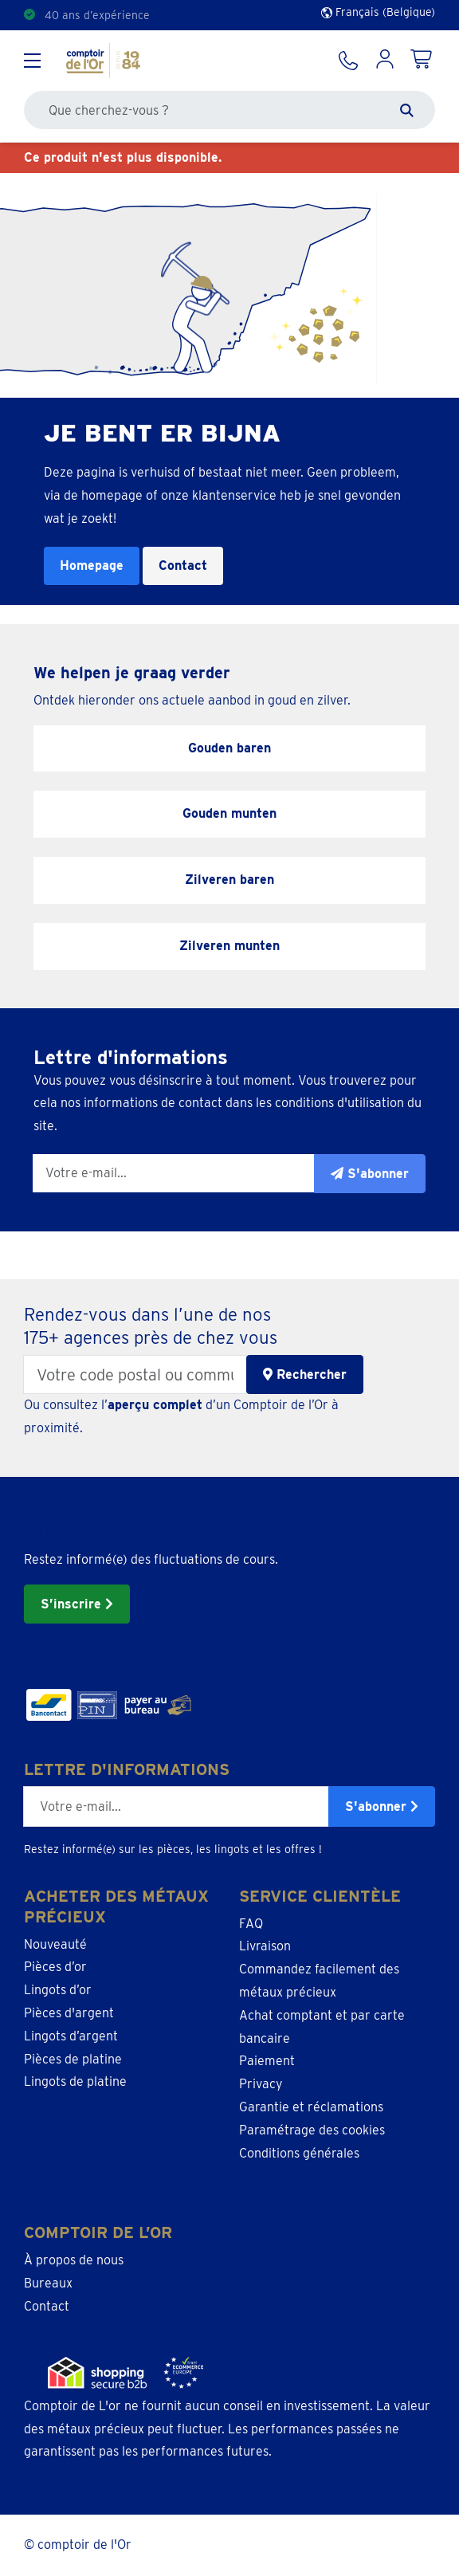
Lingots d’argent (71, 2036)
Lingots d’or (58, 1989)
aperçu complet (155, 1404)
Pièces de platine (73, 2059)
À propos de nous (74, 2260)
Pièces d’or (55, 1966)
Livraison (265, 1946)
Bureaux (48, 2283)
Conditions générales (299, 2153)
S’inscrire (77, 1604)
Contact (183, 565)
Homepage (92, 565)
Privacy (261, 2083)
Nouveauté (55, 1944)
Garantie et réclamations (311, 2107)
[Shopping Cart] (422, 60)
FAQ (251, 1923)
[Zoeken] (407, 110)
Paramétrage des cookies (312, 2130)
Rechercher (305, 1374)
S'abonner (381, 1806)
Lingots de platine (75, 2081)
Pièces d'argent (69, 2012)
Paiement (267, 2060)
